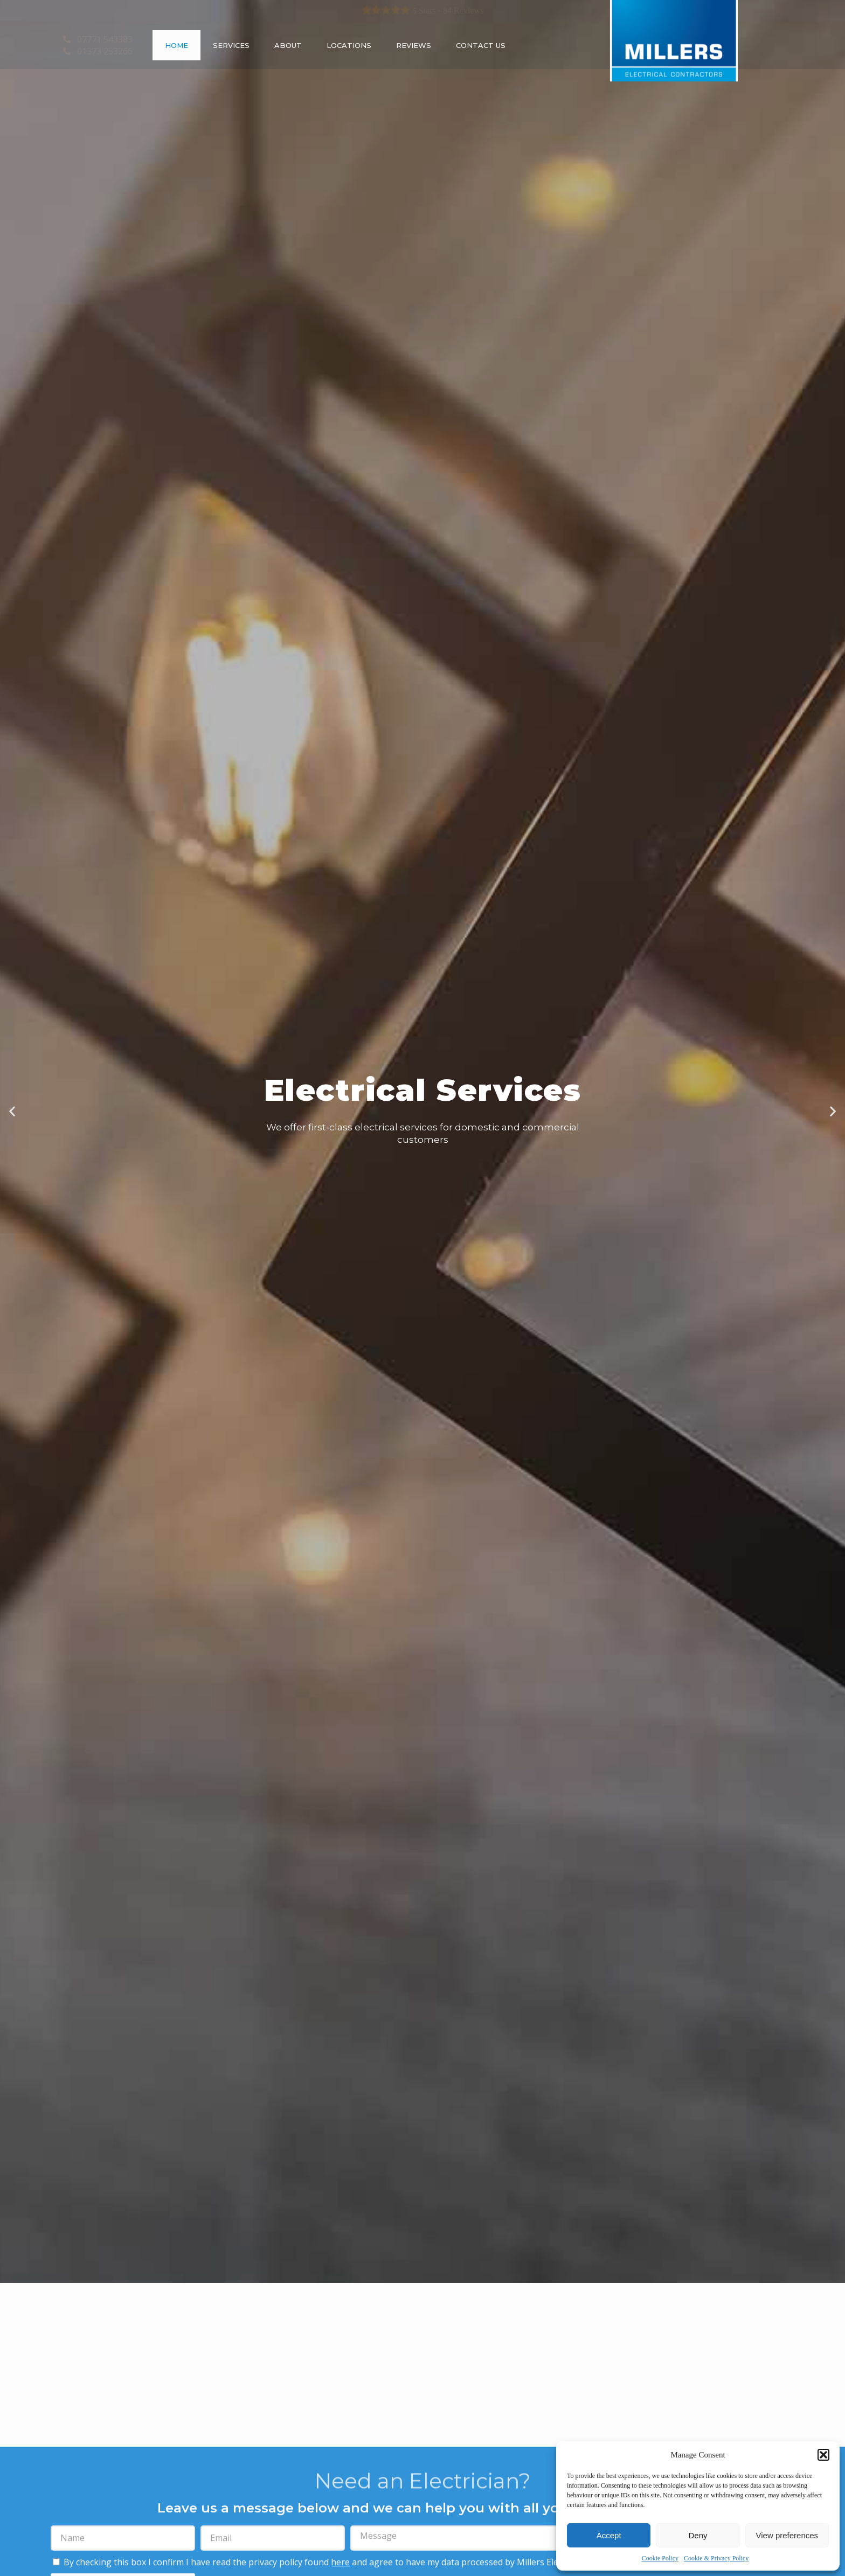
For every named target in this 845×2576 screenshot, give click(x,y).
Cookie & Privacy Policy (716, 2558)
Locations (349, 45)
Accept (609, 2535)
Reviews (413, 45)
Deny (697, 2535)
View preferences (787, 2535)
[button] (823, 2454)
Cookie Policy (660, 2558)
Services (231, 45)
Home (176, 45)
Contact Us (480, 45)
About (288, 45)
